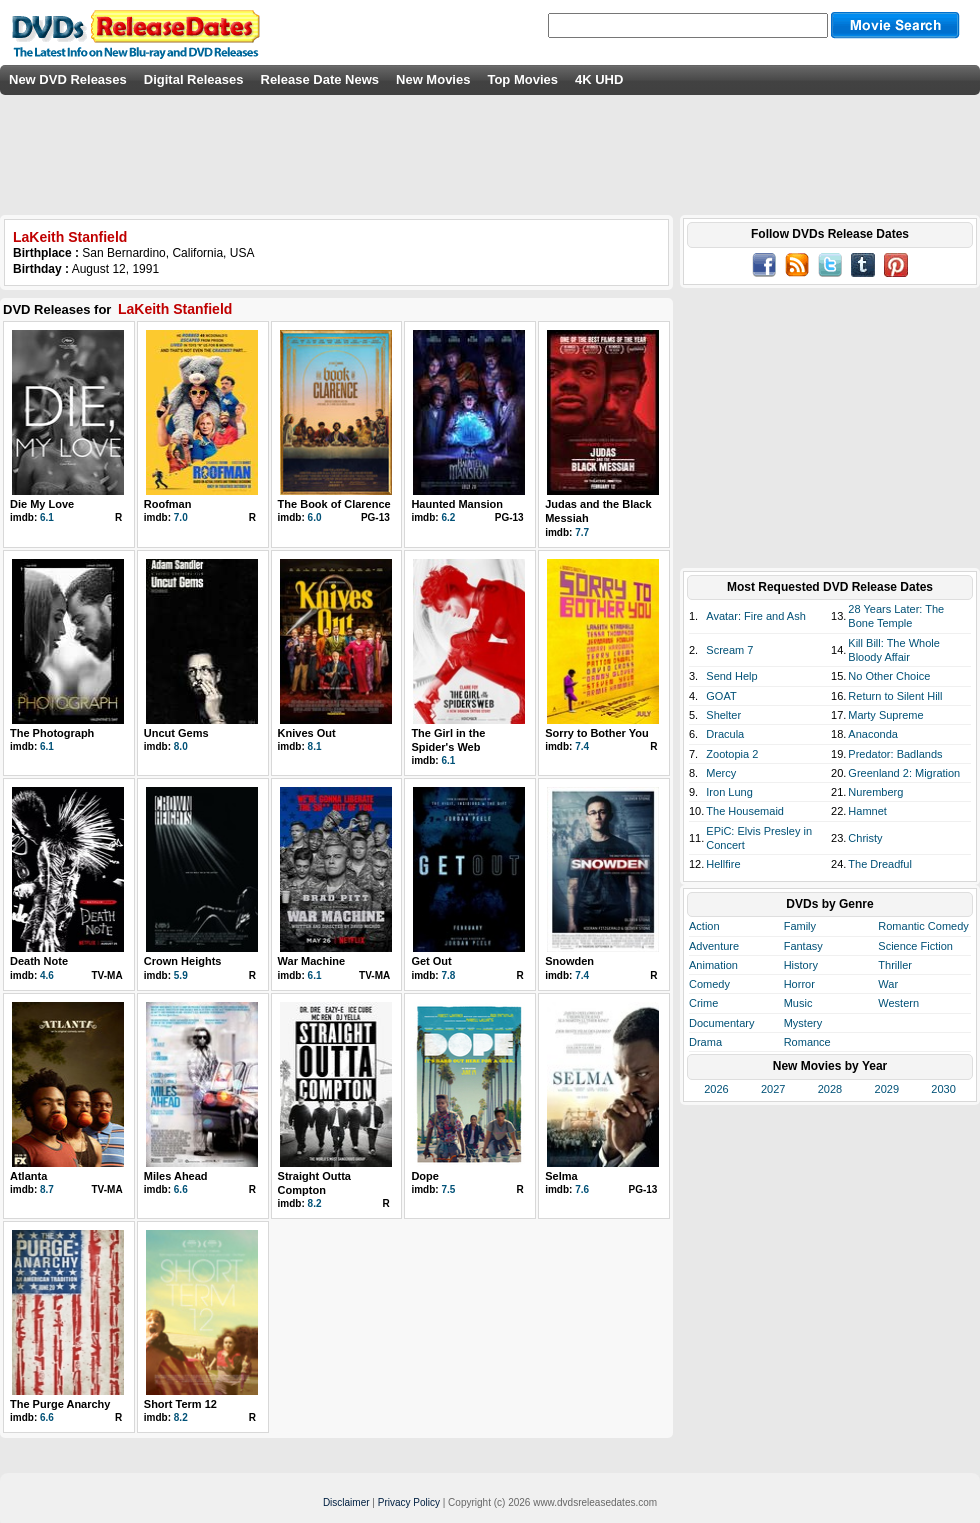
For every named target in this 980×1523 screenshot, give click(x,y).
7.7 (582, 532)
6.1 (47, 517)
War (888, 984)
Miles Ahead (176, 1176)
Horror (799, 984)
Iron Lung (729, 792)
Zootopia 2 (732, 754)
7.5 (448, 1189)
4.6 (47, 975)
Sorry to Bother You (597, 733)
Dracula (725, 734)
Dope (425, 1176)
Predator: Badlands (895, 754)
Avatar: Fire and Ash (755, 616)
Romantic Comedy (923, 926)
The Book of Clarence (334, 504)
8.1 (315, 746)
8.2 (315, 1203)
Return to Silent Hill (895, 696)
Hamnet (867, 811)
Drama (705, 1042)
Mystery (803, 1023)
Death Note (39, 961)
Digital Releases (194, 79)
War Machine (311, 961)
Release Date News (320, 79)
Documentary (721, 1023)
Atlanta (28, 1176)
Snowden (569, 961)
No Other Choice (889, 676)
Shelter (723, 715)
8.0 (181, 746)
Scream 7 (729, 650)
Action (704, 926)
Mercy (721, 773)
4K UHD (599, 79)
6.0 (315, 517)
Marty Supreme (885, 715)
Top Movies (522, 79)
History (801, 965)
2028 (830, 1089)
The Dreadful (880, 864)
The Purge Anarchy (60, 1404)
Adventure (714, 946)
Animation (713, 965)
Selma (561, 1176)
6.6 (181, 1189)
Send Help (731, 676)
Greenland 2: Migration (904, 773)
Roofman (168, 504)
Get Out (431, 961)
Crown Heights (183, 961)
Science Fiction (915, 946)
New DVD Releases (68, 79)
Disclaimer (346, 1502)
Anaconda (873, 734)
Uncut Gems (176, 733)
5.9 (181, 975)
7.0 (181, 517)
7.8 (448, 975)
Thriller (895, 965)
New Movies (433, 79)
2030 (943, 1089)
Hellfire (723, 864)
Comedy (709, 984)
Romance (807, 1042)
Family (800, 926)
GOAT (721, 696)
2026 (716, 1089)
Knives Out (307, 733)
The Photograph (52, 733)
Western (898, 1003)
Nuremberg (875, 792)
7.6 (582, 1189)
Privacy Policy (409, 1502)
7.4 (582, 746)
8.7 (47, 1189)
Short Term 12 (180, 1404)
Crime (703, 1003)
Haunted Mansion (457, 504)
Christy (865, 838)
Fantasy (803, 946)
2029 (887, 1089)
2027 (773, 1089)
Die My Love (42, 504)
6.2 (448, 517)
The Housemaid (745, 811)
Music (798, 1003)
